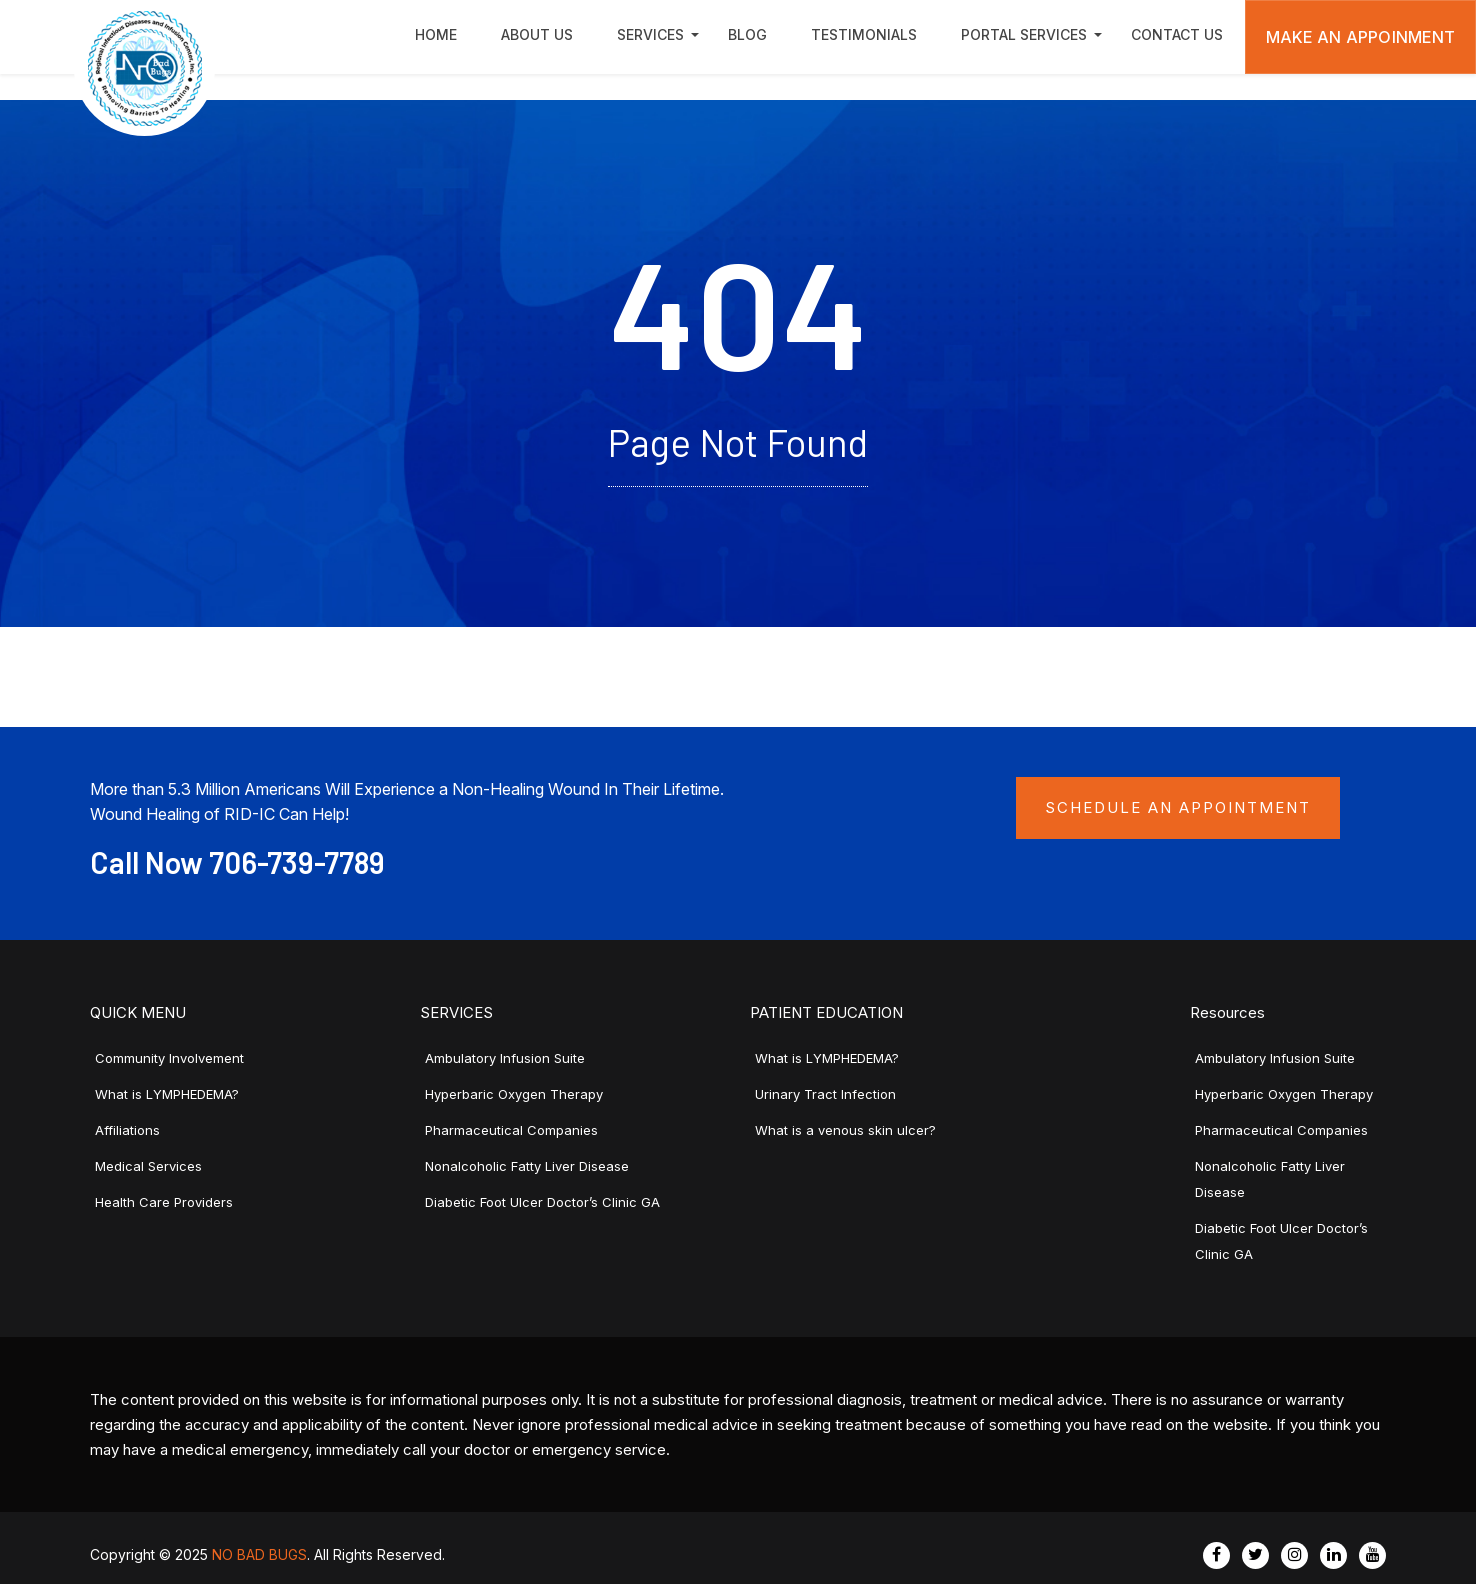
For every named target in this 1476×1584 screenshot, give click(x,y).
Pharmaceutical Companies (511, 1130)
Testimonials (864, 34)
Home (436, 34)
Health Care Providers (164, 1202)
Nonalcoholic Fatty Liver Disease (527, 1166)
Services (650, 34)
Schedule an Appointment (1178, 807)
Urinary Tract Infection (825, 1094)
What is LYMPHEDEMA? (167, 1094)
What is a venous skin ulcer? (845, 1130)
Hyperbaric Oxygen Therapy (514, 1094)
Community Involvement (169, 1058)
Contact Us (1177, 34)
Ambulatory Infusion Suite (505, 1058)
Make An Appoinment (1361, 37)
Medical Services (148, 1166)
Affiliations (127, 1130)
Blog (747, 34)
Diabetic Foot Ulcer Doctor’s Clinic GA (542, 1202)
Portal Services (1024, 34)
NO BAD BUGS (259, 1554)
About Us (537, 34)
